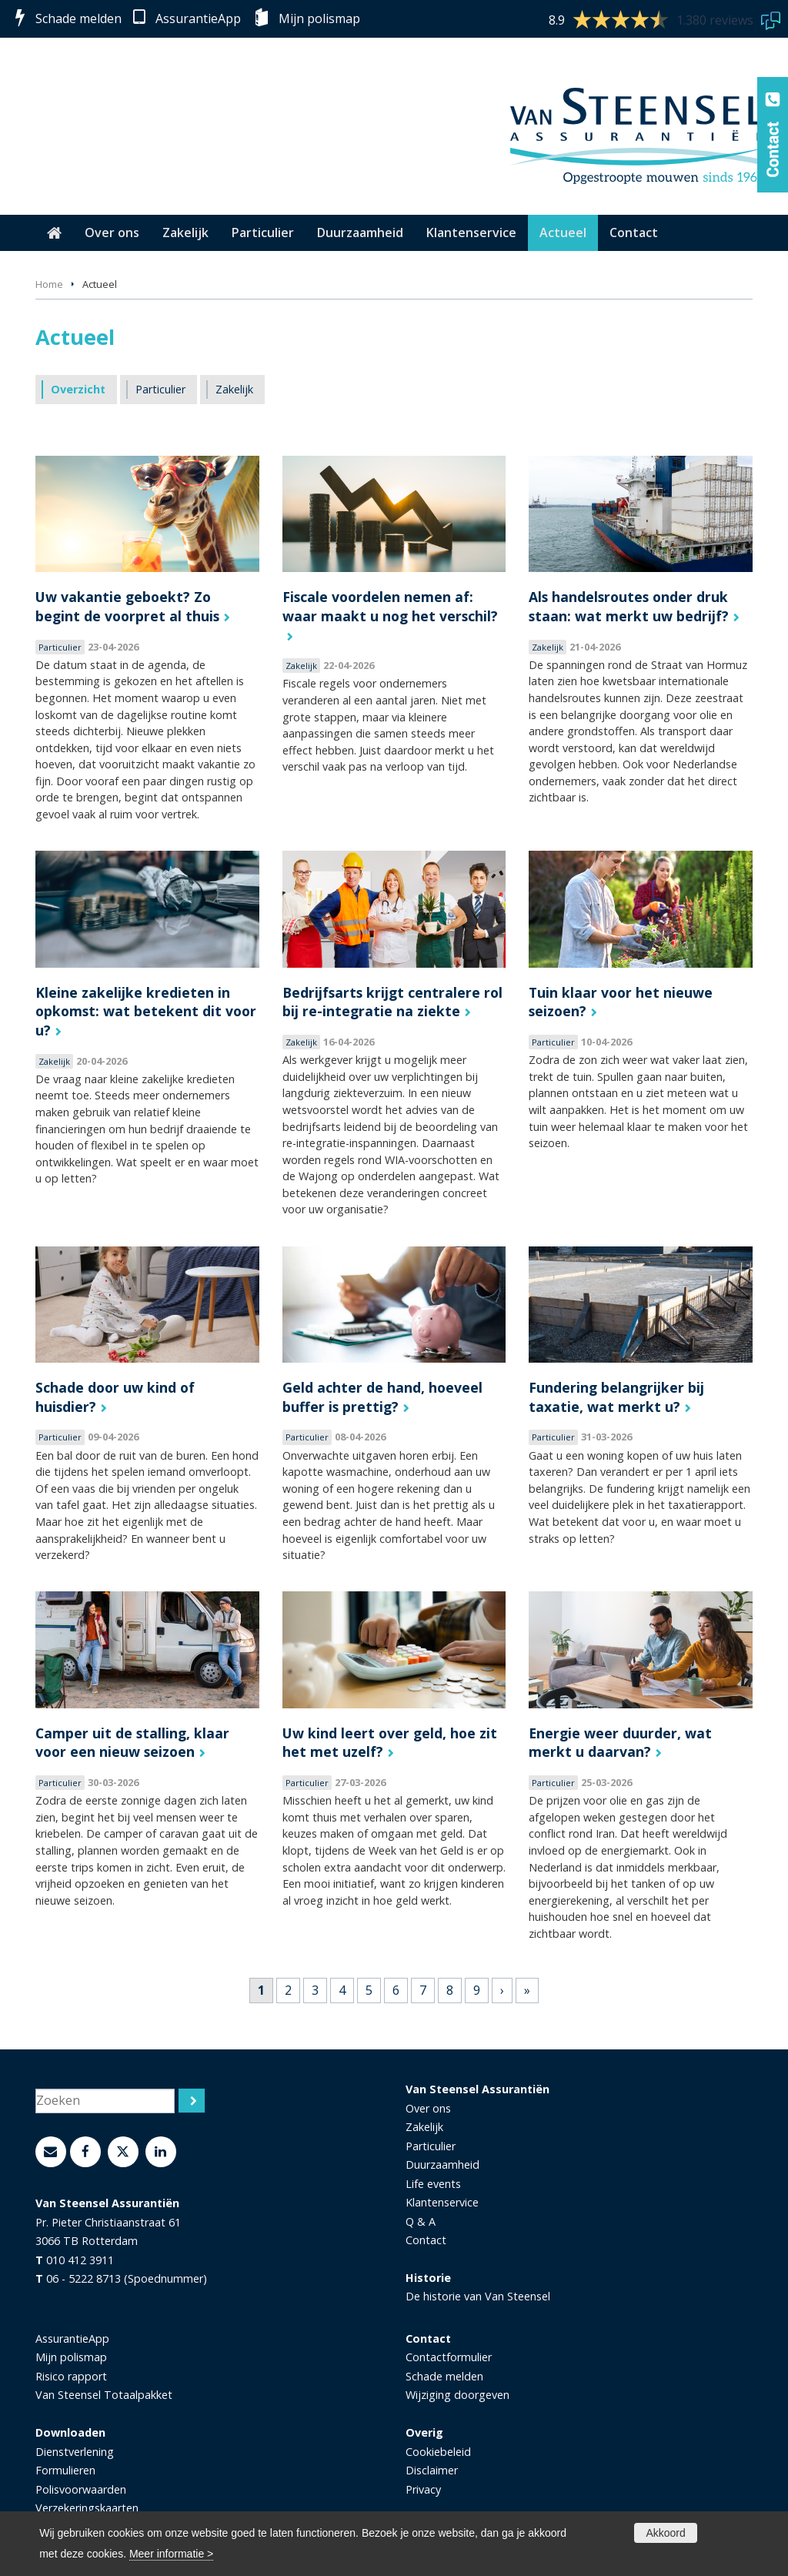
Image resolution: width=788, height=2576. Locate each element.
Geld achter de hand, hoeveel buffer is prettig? (382, 1397)
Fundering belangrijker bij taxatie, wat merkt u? (616, 1397)
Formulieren (65, 2470)
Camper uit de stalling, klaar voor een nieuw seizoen (132, 1742)
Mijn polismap (319, 18)
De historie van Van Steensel (478, 2296)
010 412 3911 (80, 2260)
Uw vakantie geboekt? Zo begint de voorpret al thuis (127, 606)
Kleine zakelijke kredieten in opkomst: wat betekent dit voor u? (145, 1011)
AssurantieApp (198, 18)
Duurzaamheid (442, 2164)
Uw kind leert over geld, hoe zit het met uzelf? (389, 1742)
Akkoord (665, 2533)
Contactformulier (449, 2357)
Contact (426, 2240)
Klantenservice (442, 2202)
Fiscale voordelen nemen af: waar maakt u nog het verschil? (390, 606)
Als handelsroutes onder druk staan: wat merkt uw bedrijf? (629, 606)
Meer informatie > (171, 2554)
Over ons (428, 2108)
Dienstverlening (74, 2451)
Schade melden (78, 18)
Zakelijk (424, 2126)
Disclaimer (432, 2470)
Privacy (423, 2489)
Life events (433, 2183)
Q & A (421, 2221)
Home (49, 284)
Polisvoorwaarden (80, 2489)
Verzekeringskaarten (87, 2508)
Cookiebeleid (438, 2451)
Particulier (431, 2146)
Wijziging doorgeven (457, 2394)
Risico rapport (71, 2376)
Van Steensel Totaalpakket (103, 2394)
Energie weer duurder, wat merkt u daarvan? (620, 1742)
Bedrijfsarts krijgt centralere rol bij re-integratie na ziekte (392, 1002)
